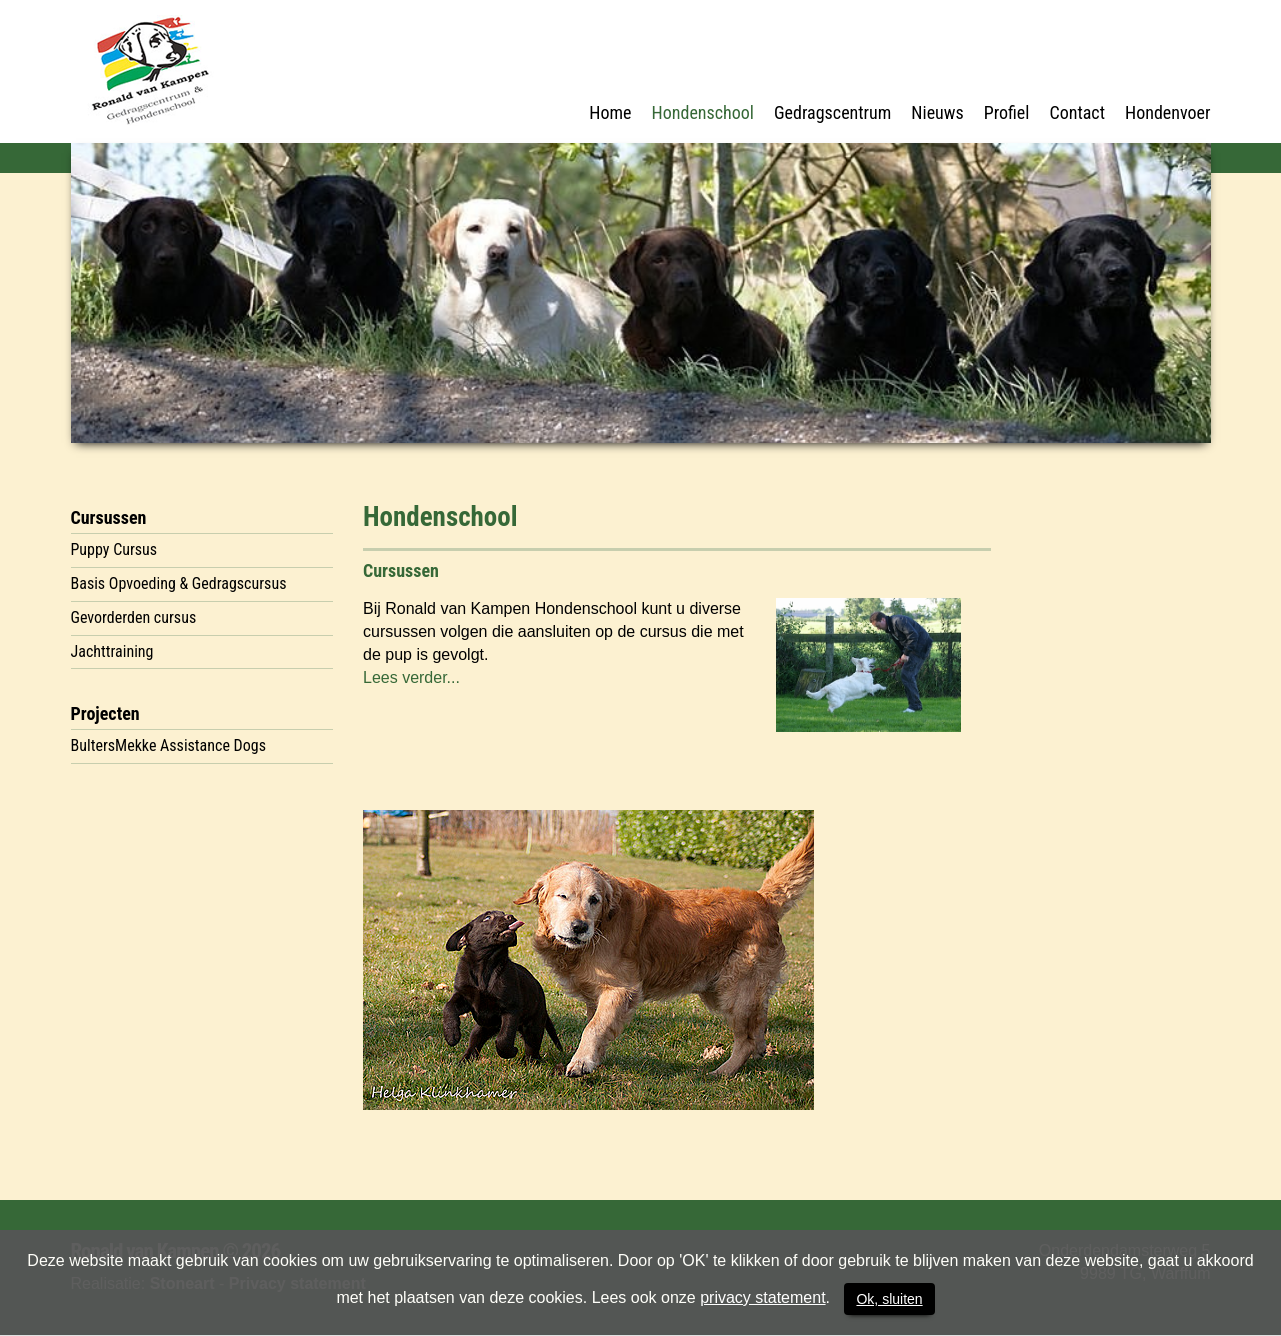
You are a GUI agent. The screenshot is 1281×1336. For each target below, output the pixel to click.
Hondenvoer (1168, 113)
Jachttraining (112, 651)
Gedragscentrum (832, 113)
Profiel (1007, 113)
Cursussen (109, 517)
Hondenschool (703, 113)
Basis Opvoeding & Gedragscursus (179, 583)
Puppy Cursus (114, 549)
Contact (1077, 113)
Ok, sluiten (889, 1299)
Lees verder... (411, 677)
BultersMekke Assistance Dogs (168, 745)
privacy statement (762, 1297)
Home (610, 113)
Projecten (105, 713)
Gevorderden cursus (134, 617)
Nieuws (937, 113)
